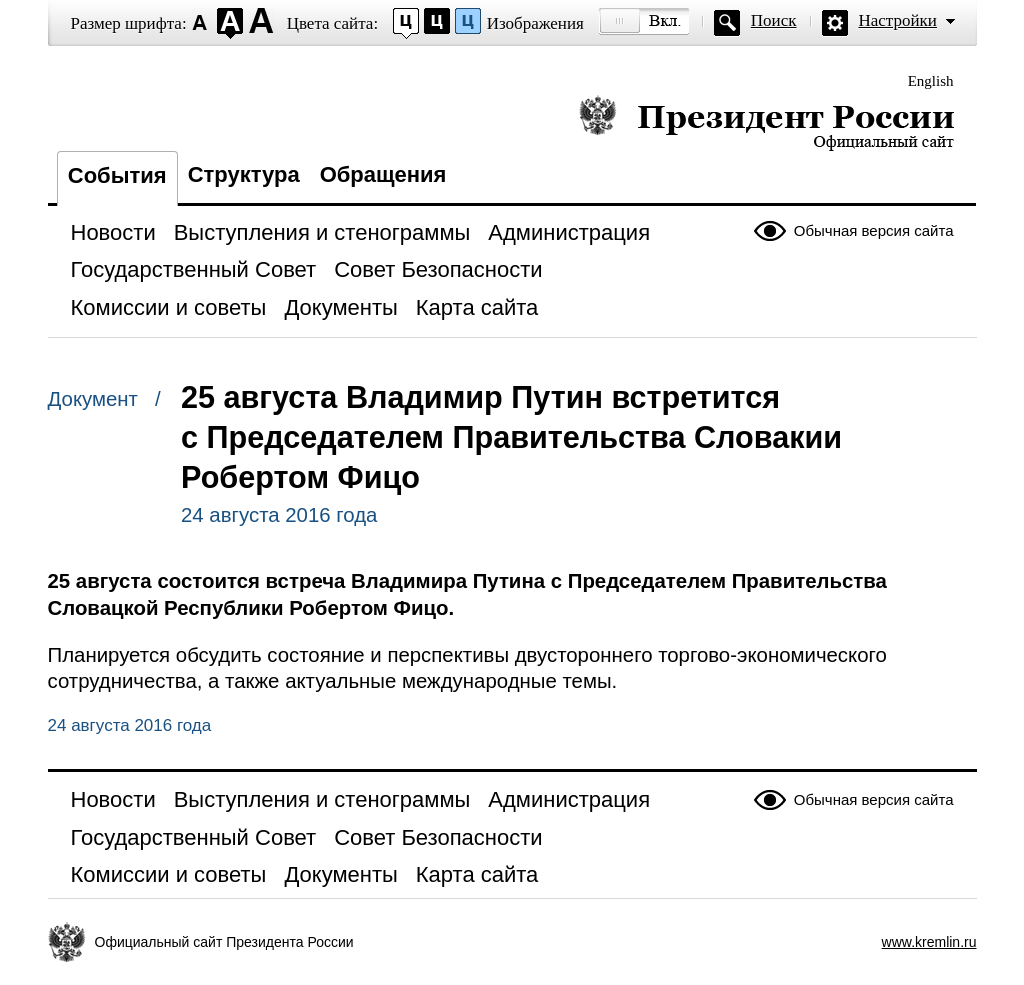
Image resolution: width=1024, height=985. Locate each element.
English (931, 81)
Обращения (383, 174)
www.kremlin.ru (929, 942)
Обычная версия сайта (874, 230)
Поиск (774, 20)
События (117, 175)
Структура (244, 174)
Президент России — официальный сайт (766, 122)
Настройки (898, 20)
